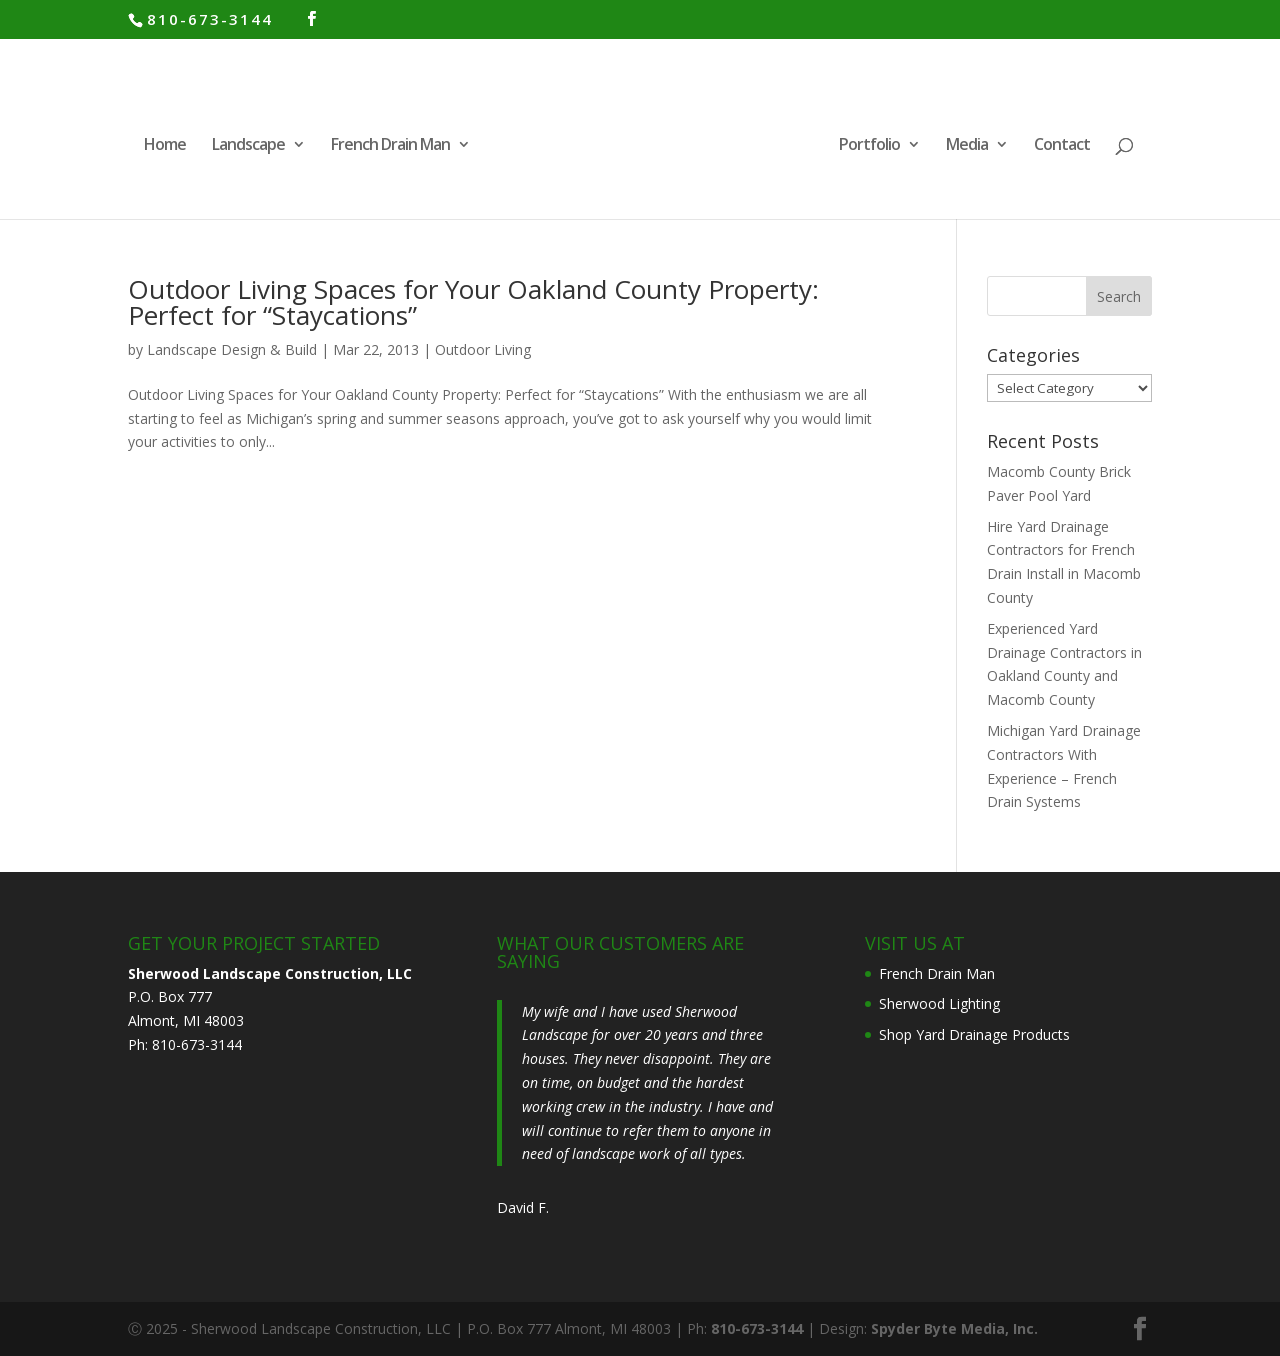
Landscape (248, 146)
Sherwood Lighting (939, 1003)
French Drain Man (390, 146)
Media (967, 146)
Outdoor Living (483, 349)
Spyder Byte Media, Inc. (954, 1328)
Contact (1062, 146)
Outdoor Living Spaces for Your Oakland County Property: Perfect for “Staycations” (473, 302)
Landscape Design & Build (232, 349)
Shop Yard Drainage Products (974, 1034)
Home (165, 146)
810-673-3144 (210, 19)
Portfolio (869, 146)
